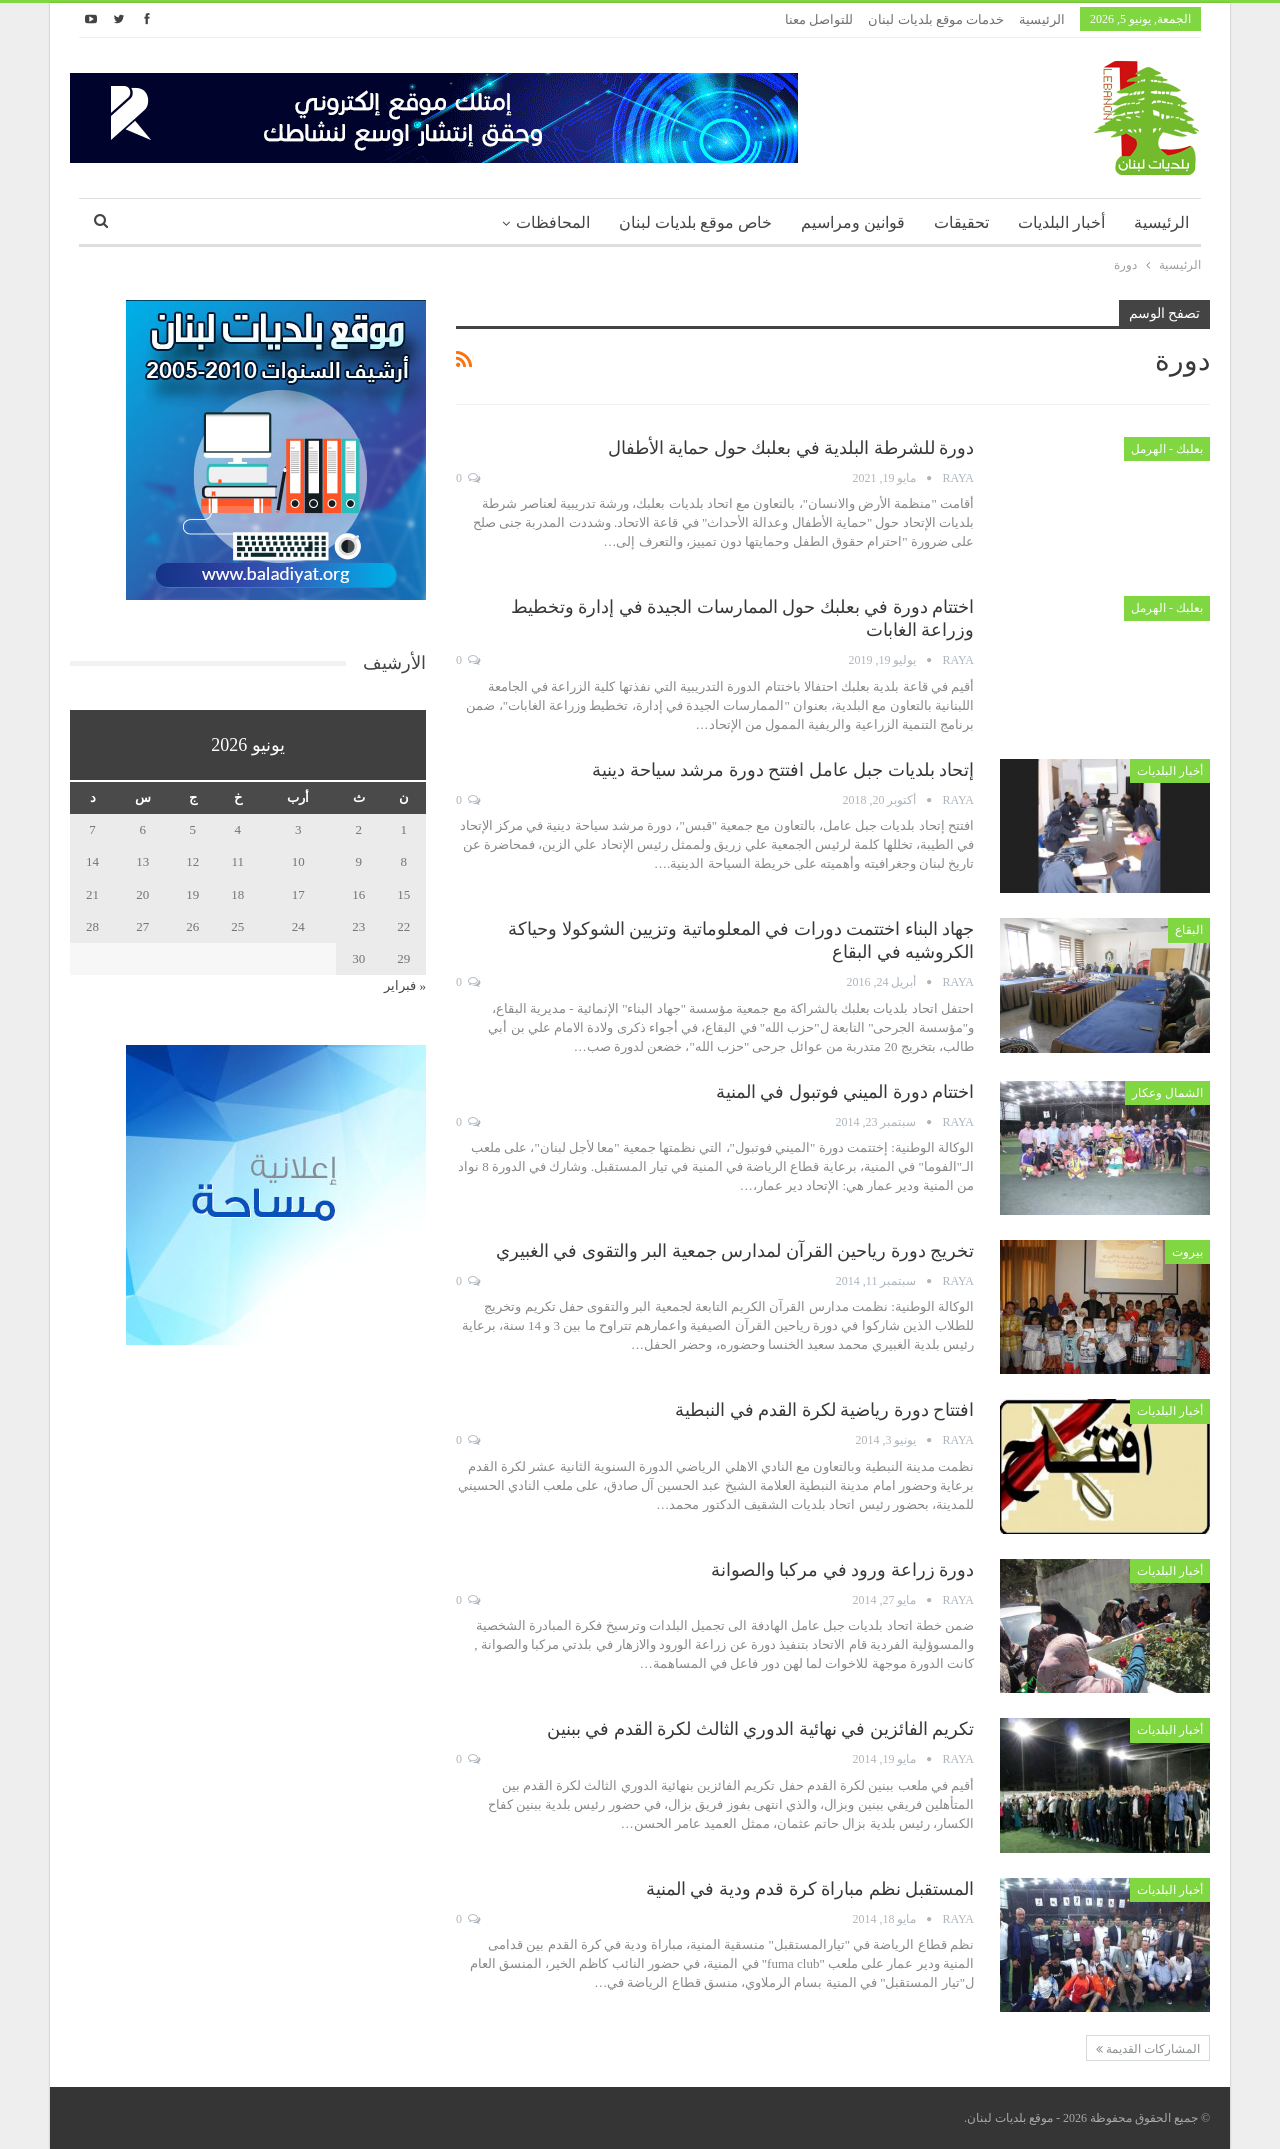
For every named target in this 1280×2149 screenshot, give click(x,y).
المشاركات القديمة (1148, 2049)
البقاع (1189, 930)
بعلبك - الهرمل (1167, 449)
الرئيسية (1042, 19)
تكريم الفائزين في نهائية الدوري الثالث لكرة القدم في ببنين (761, 1729)
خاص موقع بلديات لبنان (695, 222)
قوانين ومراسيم (853, 222)
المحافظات (553, 222)
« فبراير (405, 985)
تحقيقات (961, 222)
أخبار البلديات (1061, 222)
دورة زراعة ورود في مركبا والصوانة (843, 1570)
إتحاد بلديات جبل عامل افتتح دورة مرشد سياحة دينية (783, 770)
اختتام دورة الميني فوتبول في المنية (845, 1092)
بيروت (1187, 1252)
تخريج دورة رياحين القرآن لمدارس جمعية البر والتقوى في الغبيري (735, 1251)
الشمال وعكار (1167, 1093)
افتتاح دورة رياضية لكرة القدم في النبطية (824, 1410)
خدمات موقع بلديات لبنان (936, 19)
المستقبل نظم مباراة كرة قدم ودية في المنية (810, 1889)
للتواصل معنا (819, 19)
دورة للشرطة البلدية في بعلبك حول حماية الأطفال (791, 448)
